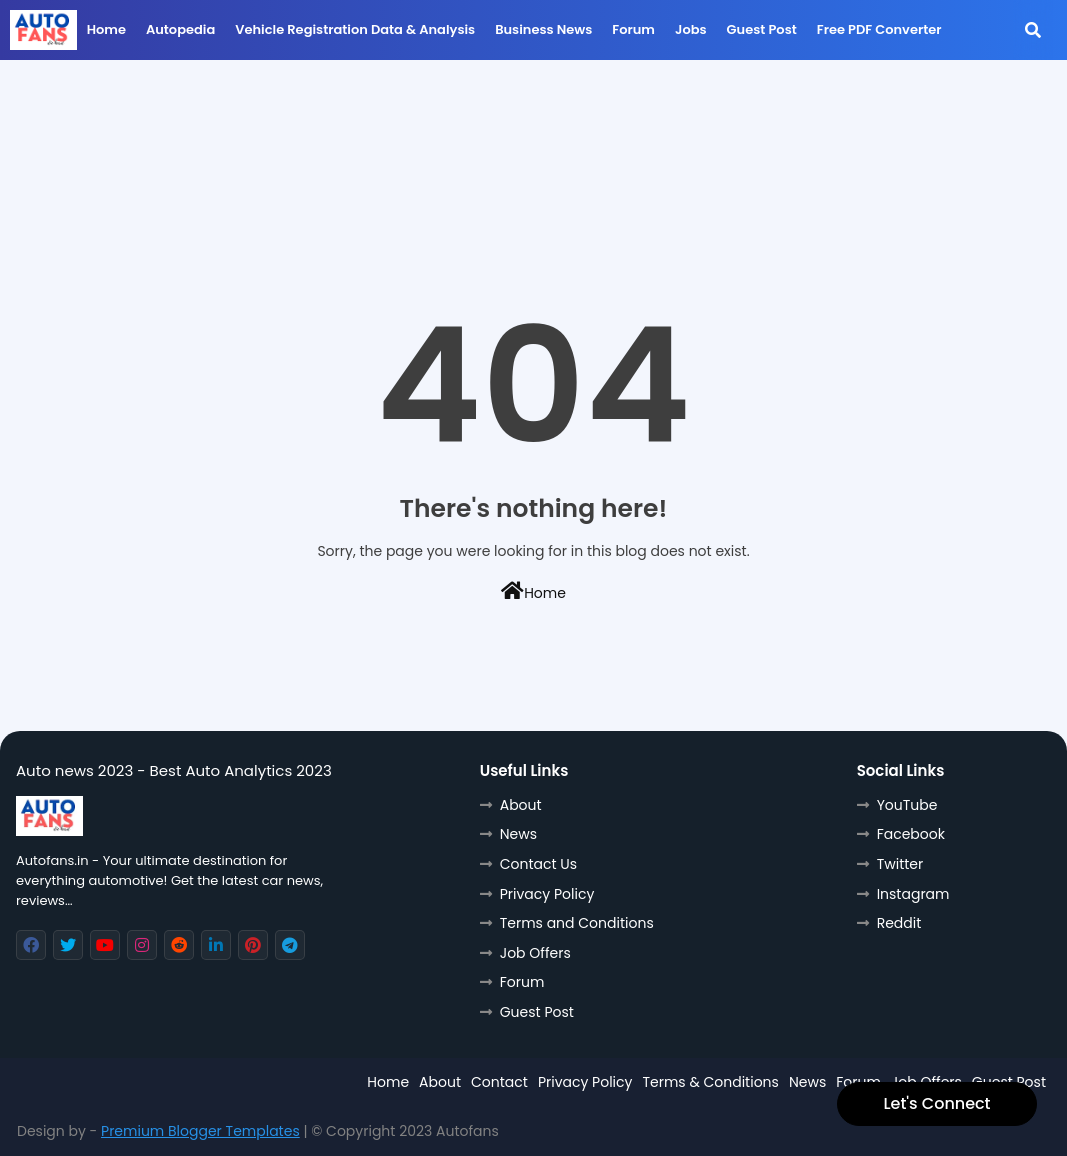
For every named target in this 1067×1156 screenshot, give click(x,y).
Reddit (899, 923)
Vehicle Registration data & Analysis (355, 29)
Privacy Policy (547, 894)
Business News (543, 29)
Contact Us (538, 864)
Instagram (913, 894)
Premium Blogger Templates (200, 1131)
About (521, 805)
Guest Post (762, 29)
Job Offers (535, 953)
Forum (633, 29)
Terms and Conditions (577, 923)
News (518, 834)
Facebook (911, 834)
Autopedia (180, 29)
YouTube (907, 805)
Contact (499, 1082)
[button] (1033, 30)
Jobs (691, 29)
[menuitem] (106, 35)
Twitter (900, 864)
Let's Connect (936, 1103)
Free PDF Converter (879, 29)
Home (106, 29)
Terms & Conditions (710, 1082)
